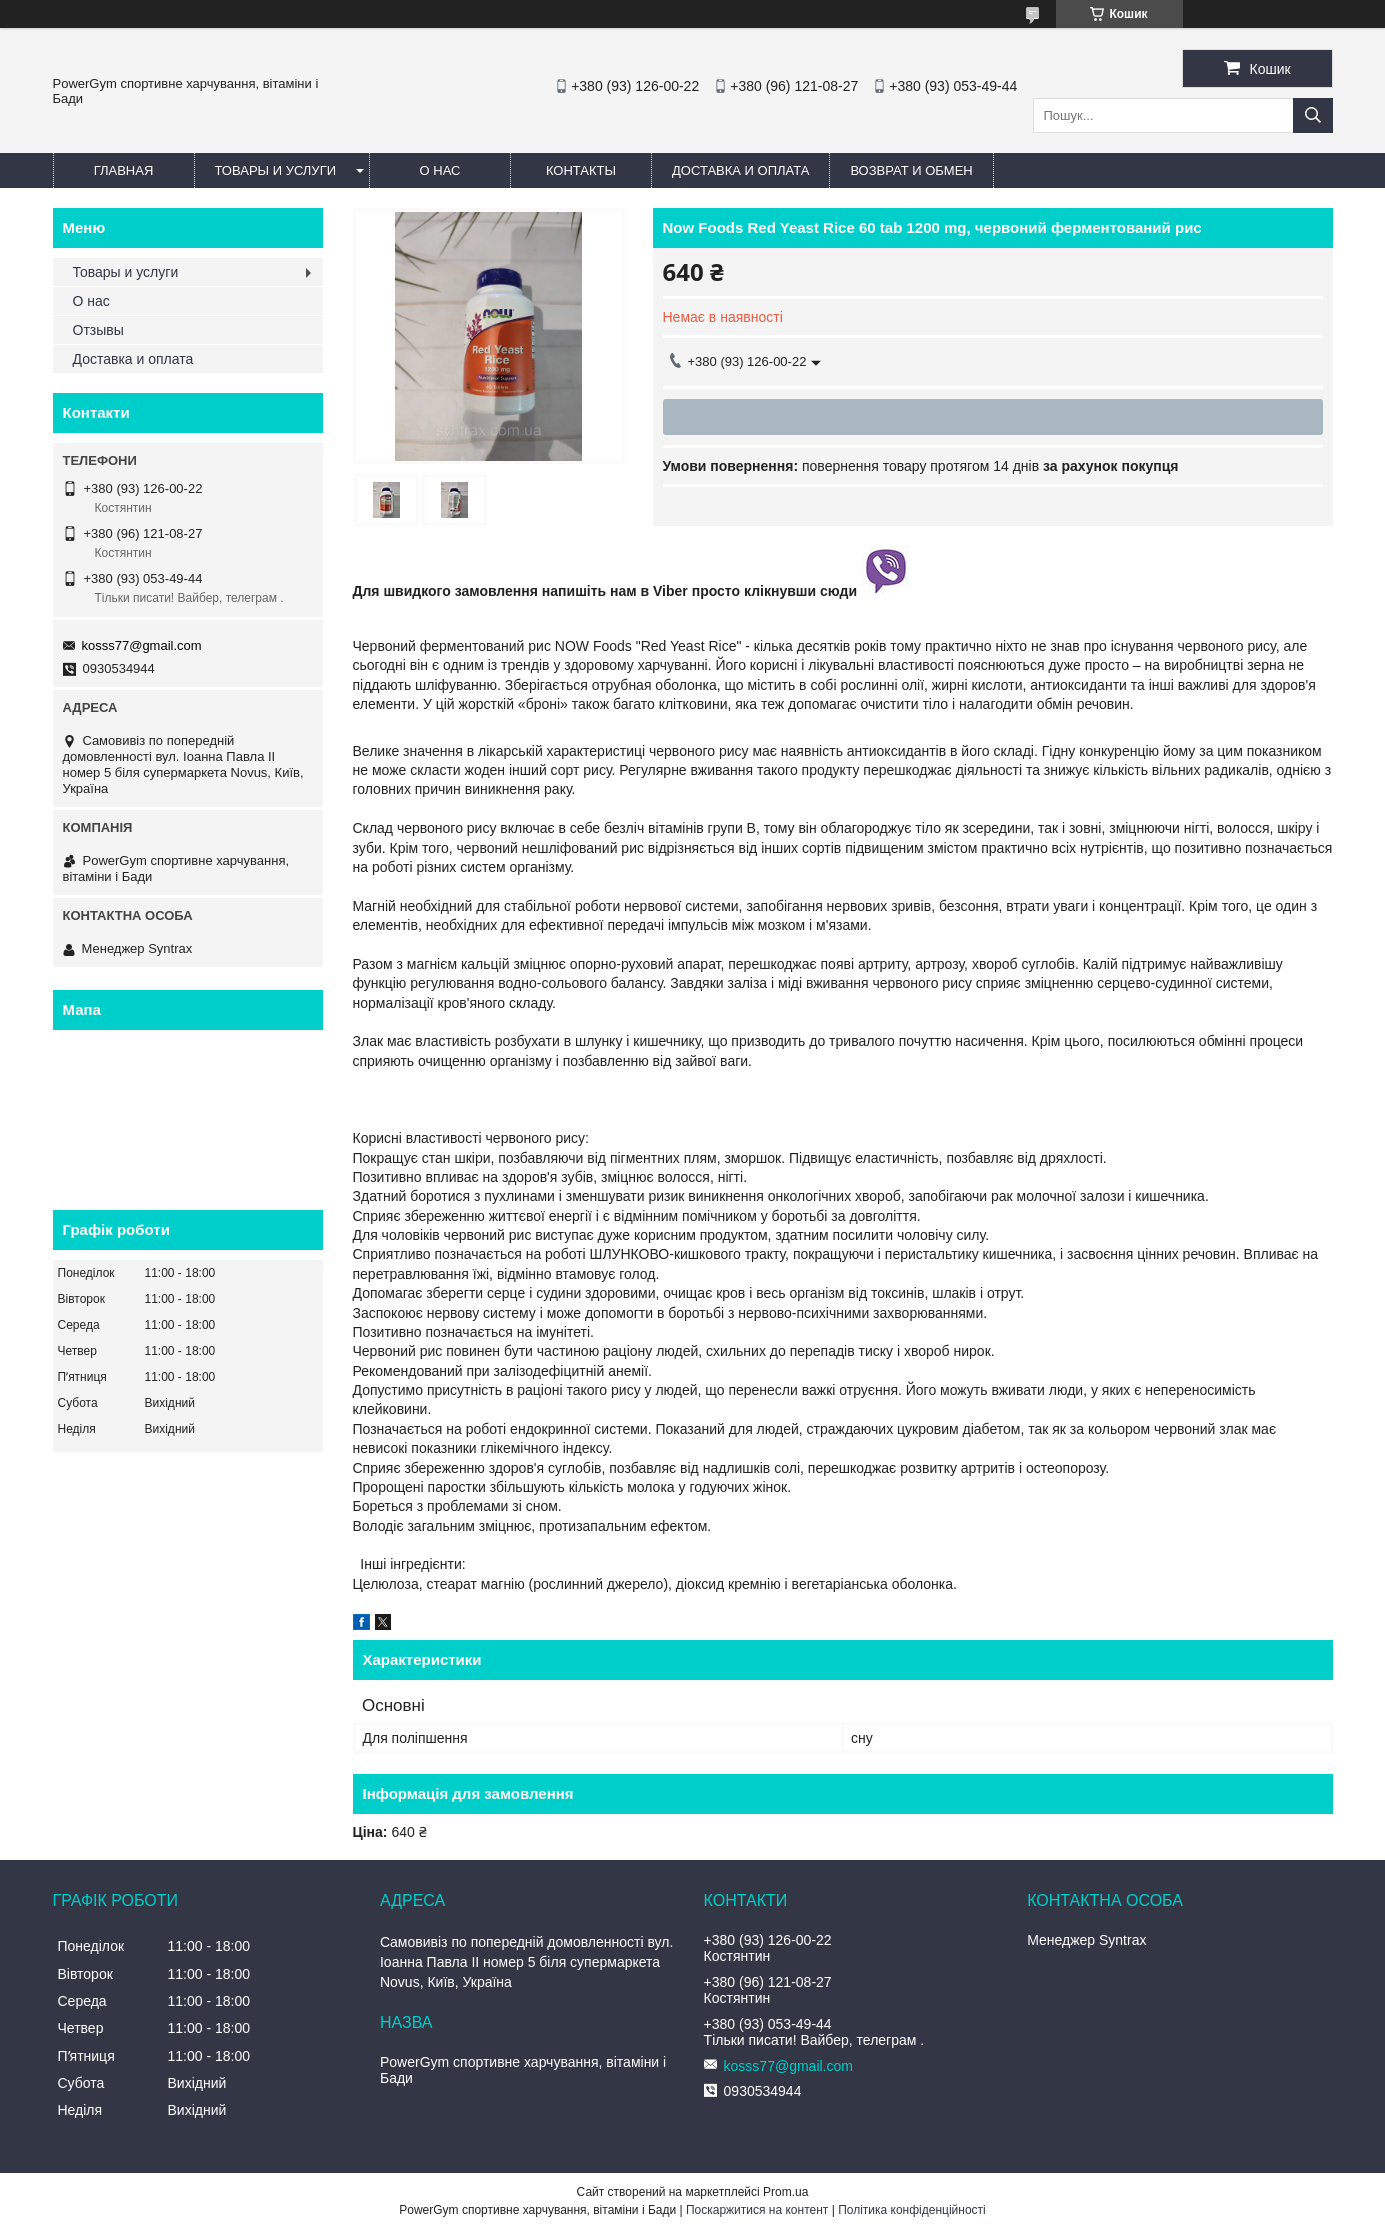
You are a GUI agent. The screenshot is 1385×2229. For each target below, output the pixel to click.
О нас (440, 170)
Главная (124, 170)
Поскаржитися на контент (757, 2210)
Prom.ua (785, 2192)
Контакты (581, 170)
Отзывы (98, 330)
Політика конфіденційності (912, 2210)
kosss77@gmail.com (142, 645)
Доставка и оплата (740, 170)
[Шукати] (1313, 115)
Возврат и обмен (911, 170)
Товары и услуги (276, 170)
